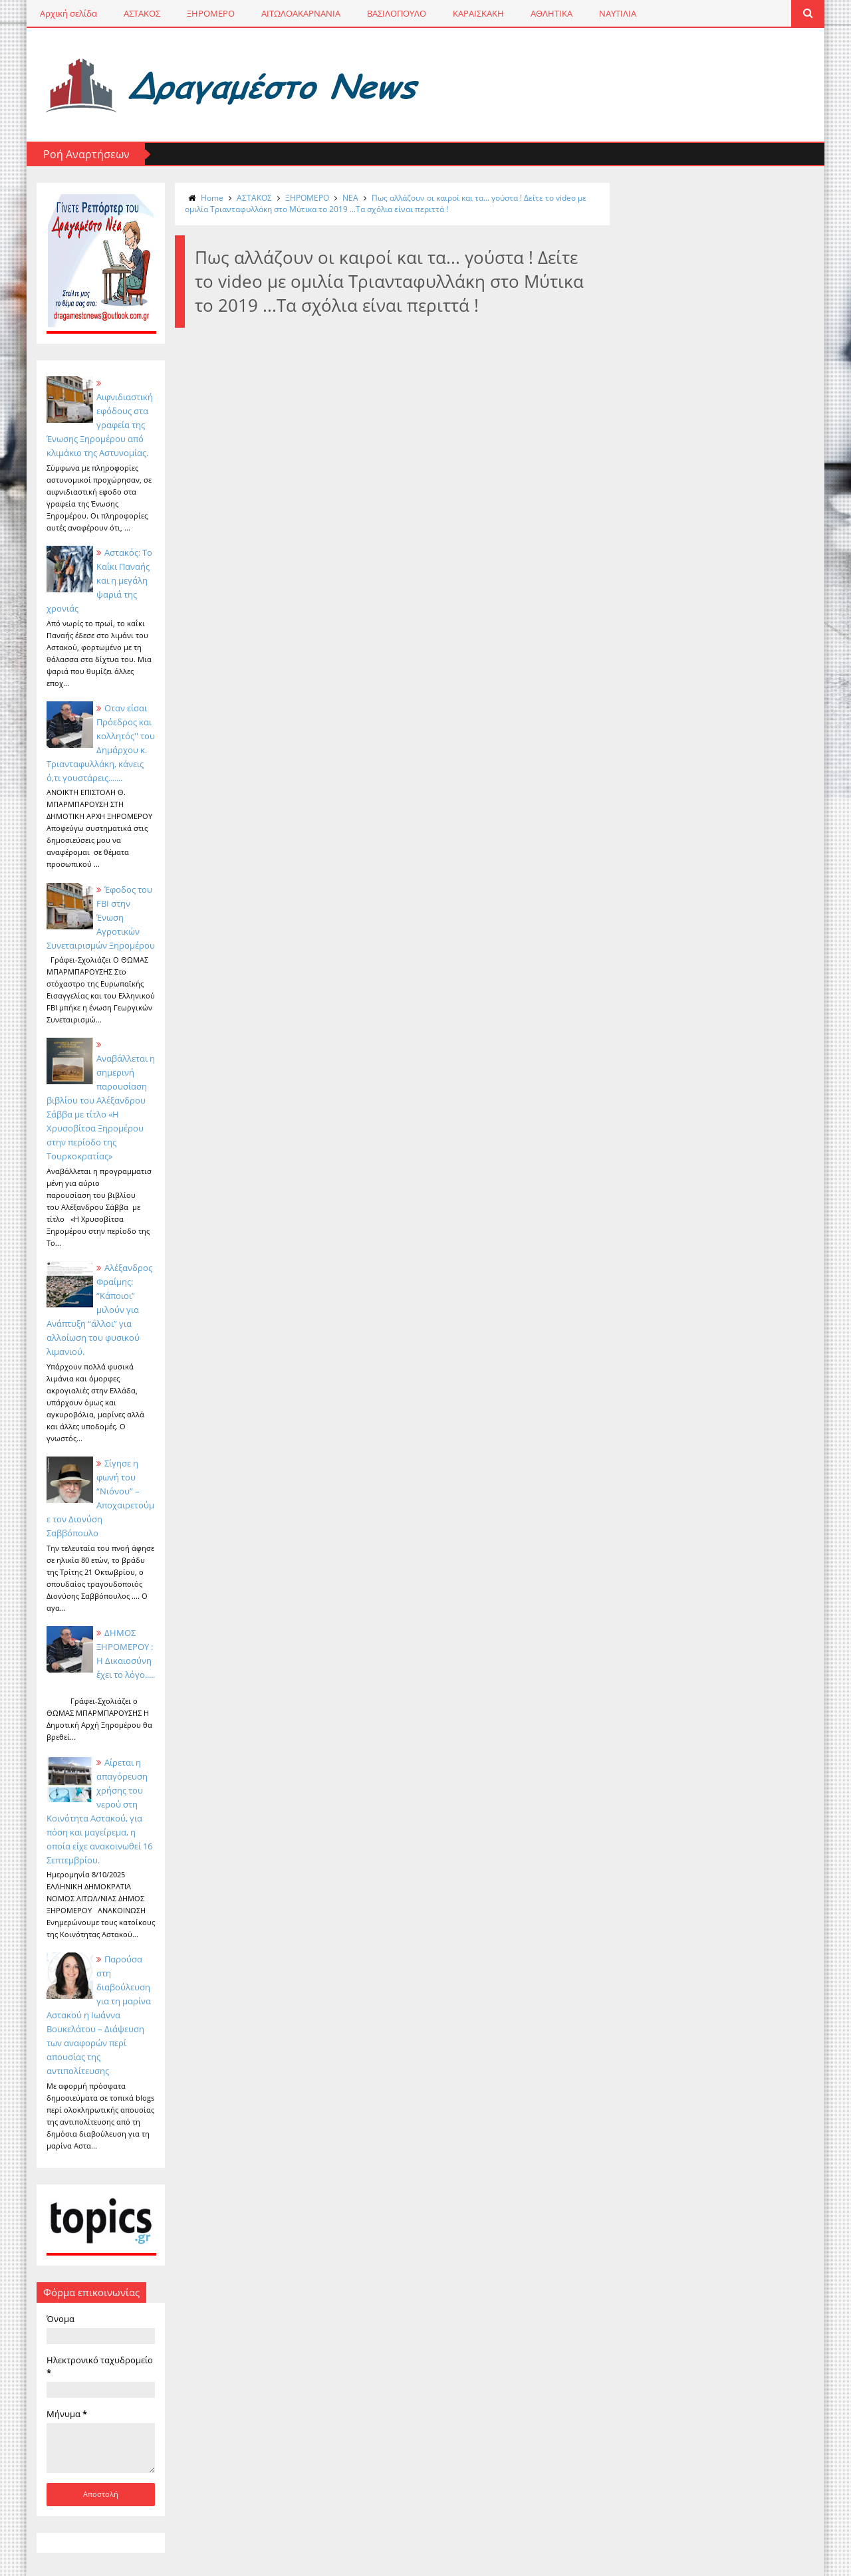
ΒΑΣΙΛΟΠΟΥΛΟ (396, 13)
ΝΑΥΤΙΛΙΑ (617, 13)
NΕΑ (350, 197)
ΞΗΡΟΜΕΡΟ (211, 13)
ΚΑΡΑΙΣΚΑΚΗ (478, 13)
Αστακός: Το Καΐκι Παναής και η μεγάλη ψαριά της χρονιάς (99, 580)
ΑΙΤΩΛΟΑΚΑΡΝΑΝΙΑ (300, 13)
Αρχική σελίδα (68, 13)
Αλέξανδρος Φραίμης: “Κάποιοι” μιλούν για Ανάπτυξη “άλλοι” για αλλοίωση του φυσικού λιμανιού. (99, 1309)
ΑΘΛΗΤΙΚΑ (551, 13)
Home (212, 197)
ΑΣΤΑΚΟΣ (142, 13)
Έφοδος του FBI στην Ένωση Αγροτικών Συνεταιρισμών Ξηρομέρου (101, 917)
